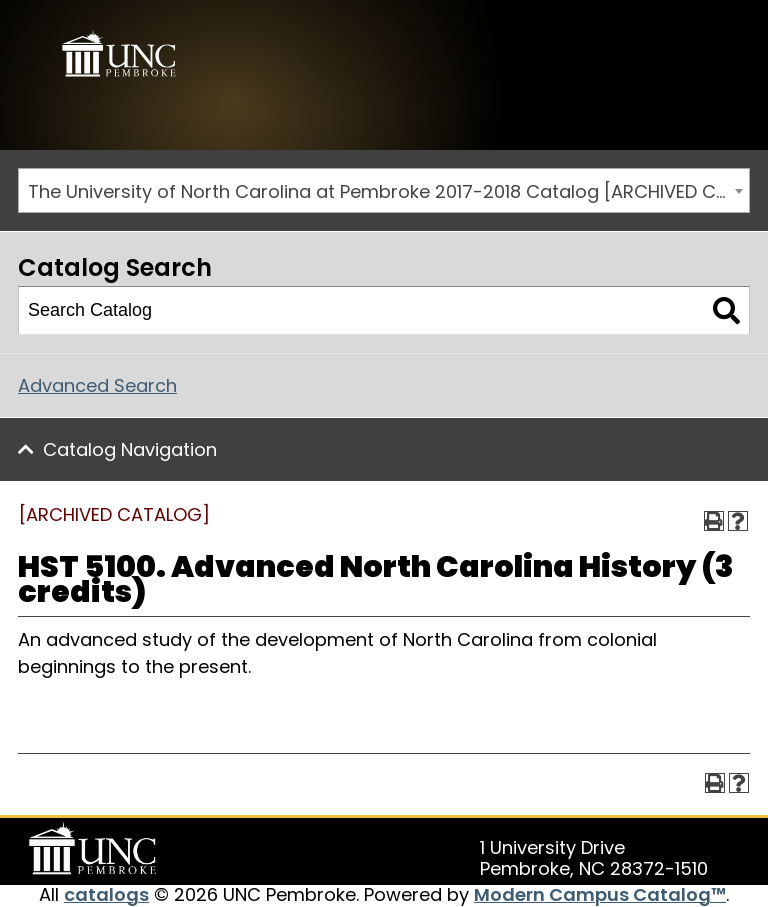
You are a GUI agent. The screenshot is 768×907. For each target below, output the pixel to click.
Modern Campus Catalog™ (600, 894)
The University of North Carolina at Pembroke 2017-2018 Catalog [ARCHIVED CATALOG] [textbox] (388, 191)
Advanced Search (97, 385)
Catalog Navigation (130, 449)
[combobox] (384, 190)
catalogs (106, 894)
